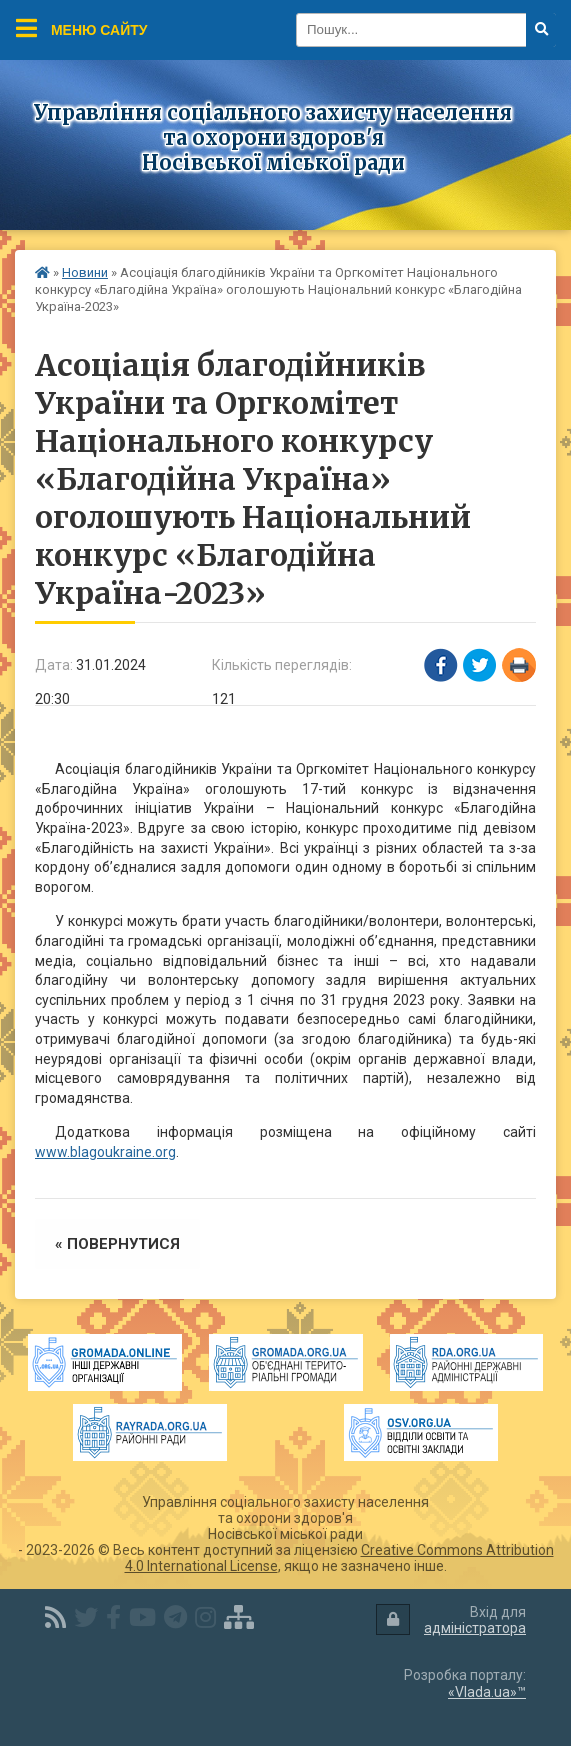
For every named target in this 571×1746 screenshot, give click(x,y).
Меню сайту (82, 28)
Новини (85, 272)
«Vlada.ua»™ (487, 1692)
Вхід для (451, 1620)
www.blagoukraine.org (105, 1152)
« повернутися (117, 1244)
